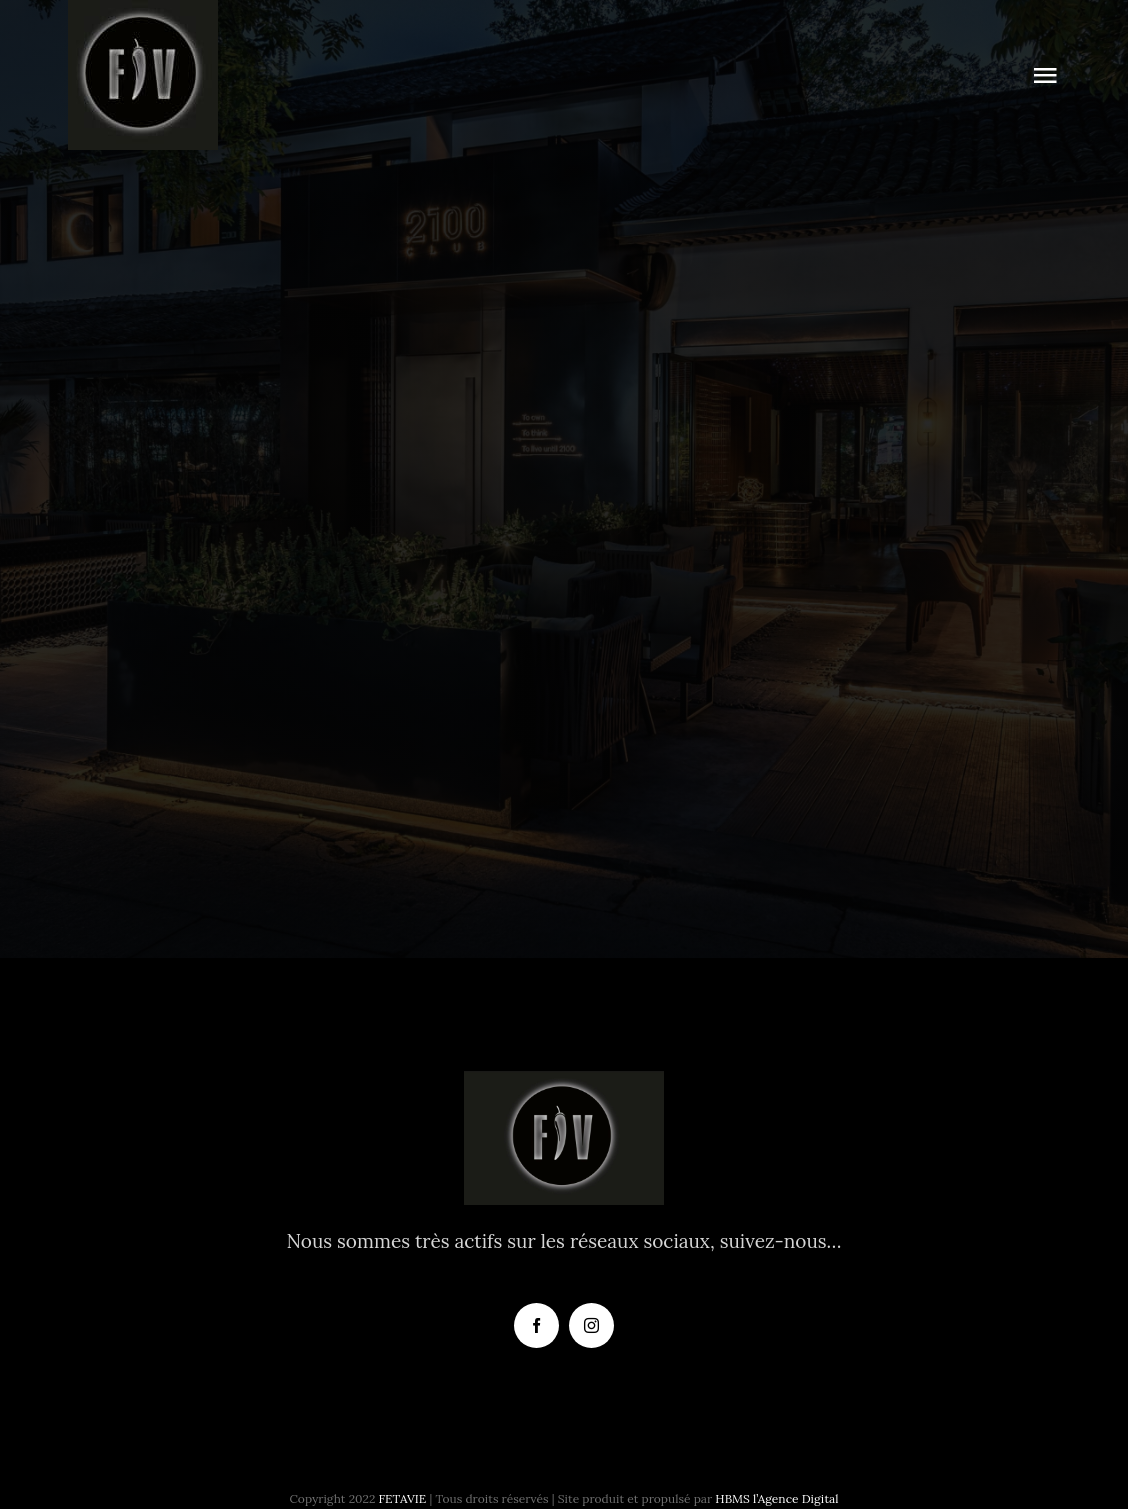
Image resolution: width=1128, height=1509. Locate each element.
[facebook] (536, 1325)
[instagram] (591, 1325)
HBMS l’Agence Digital (776, 1498)
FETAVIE (403, 1498)
